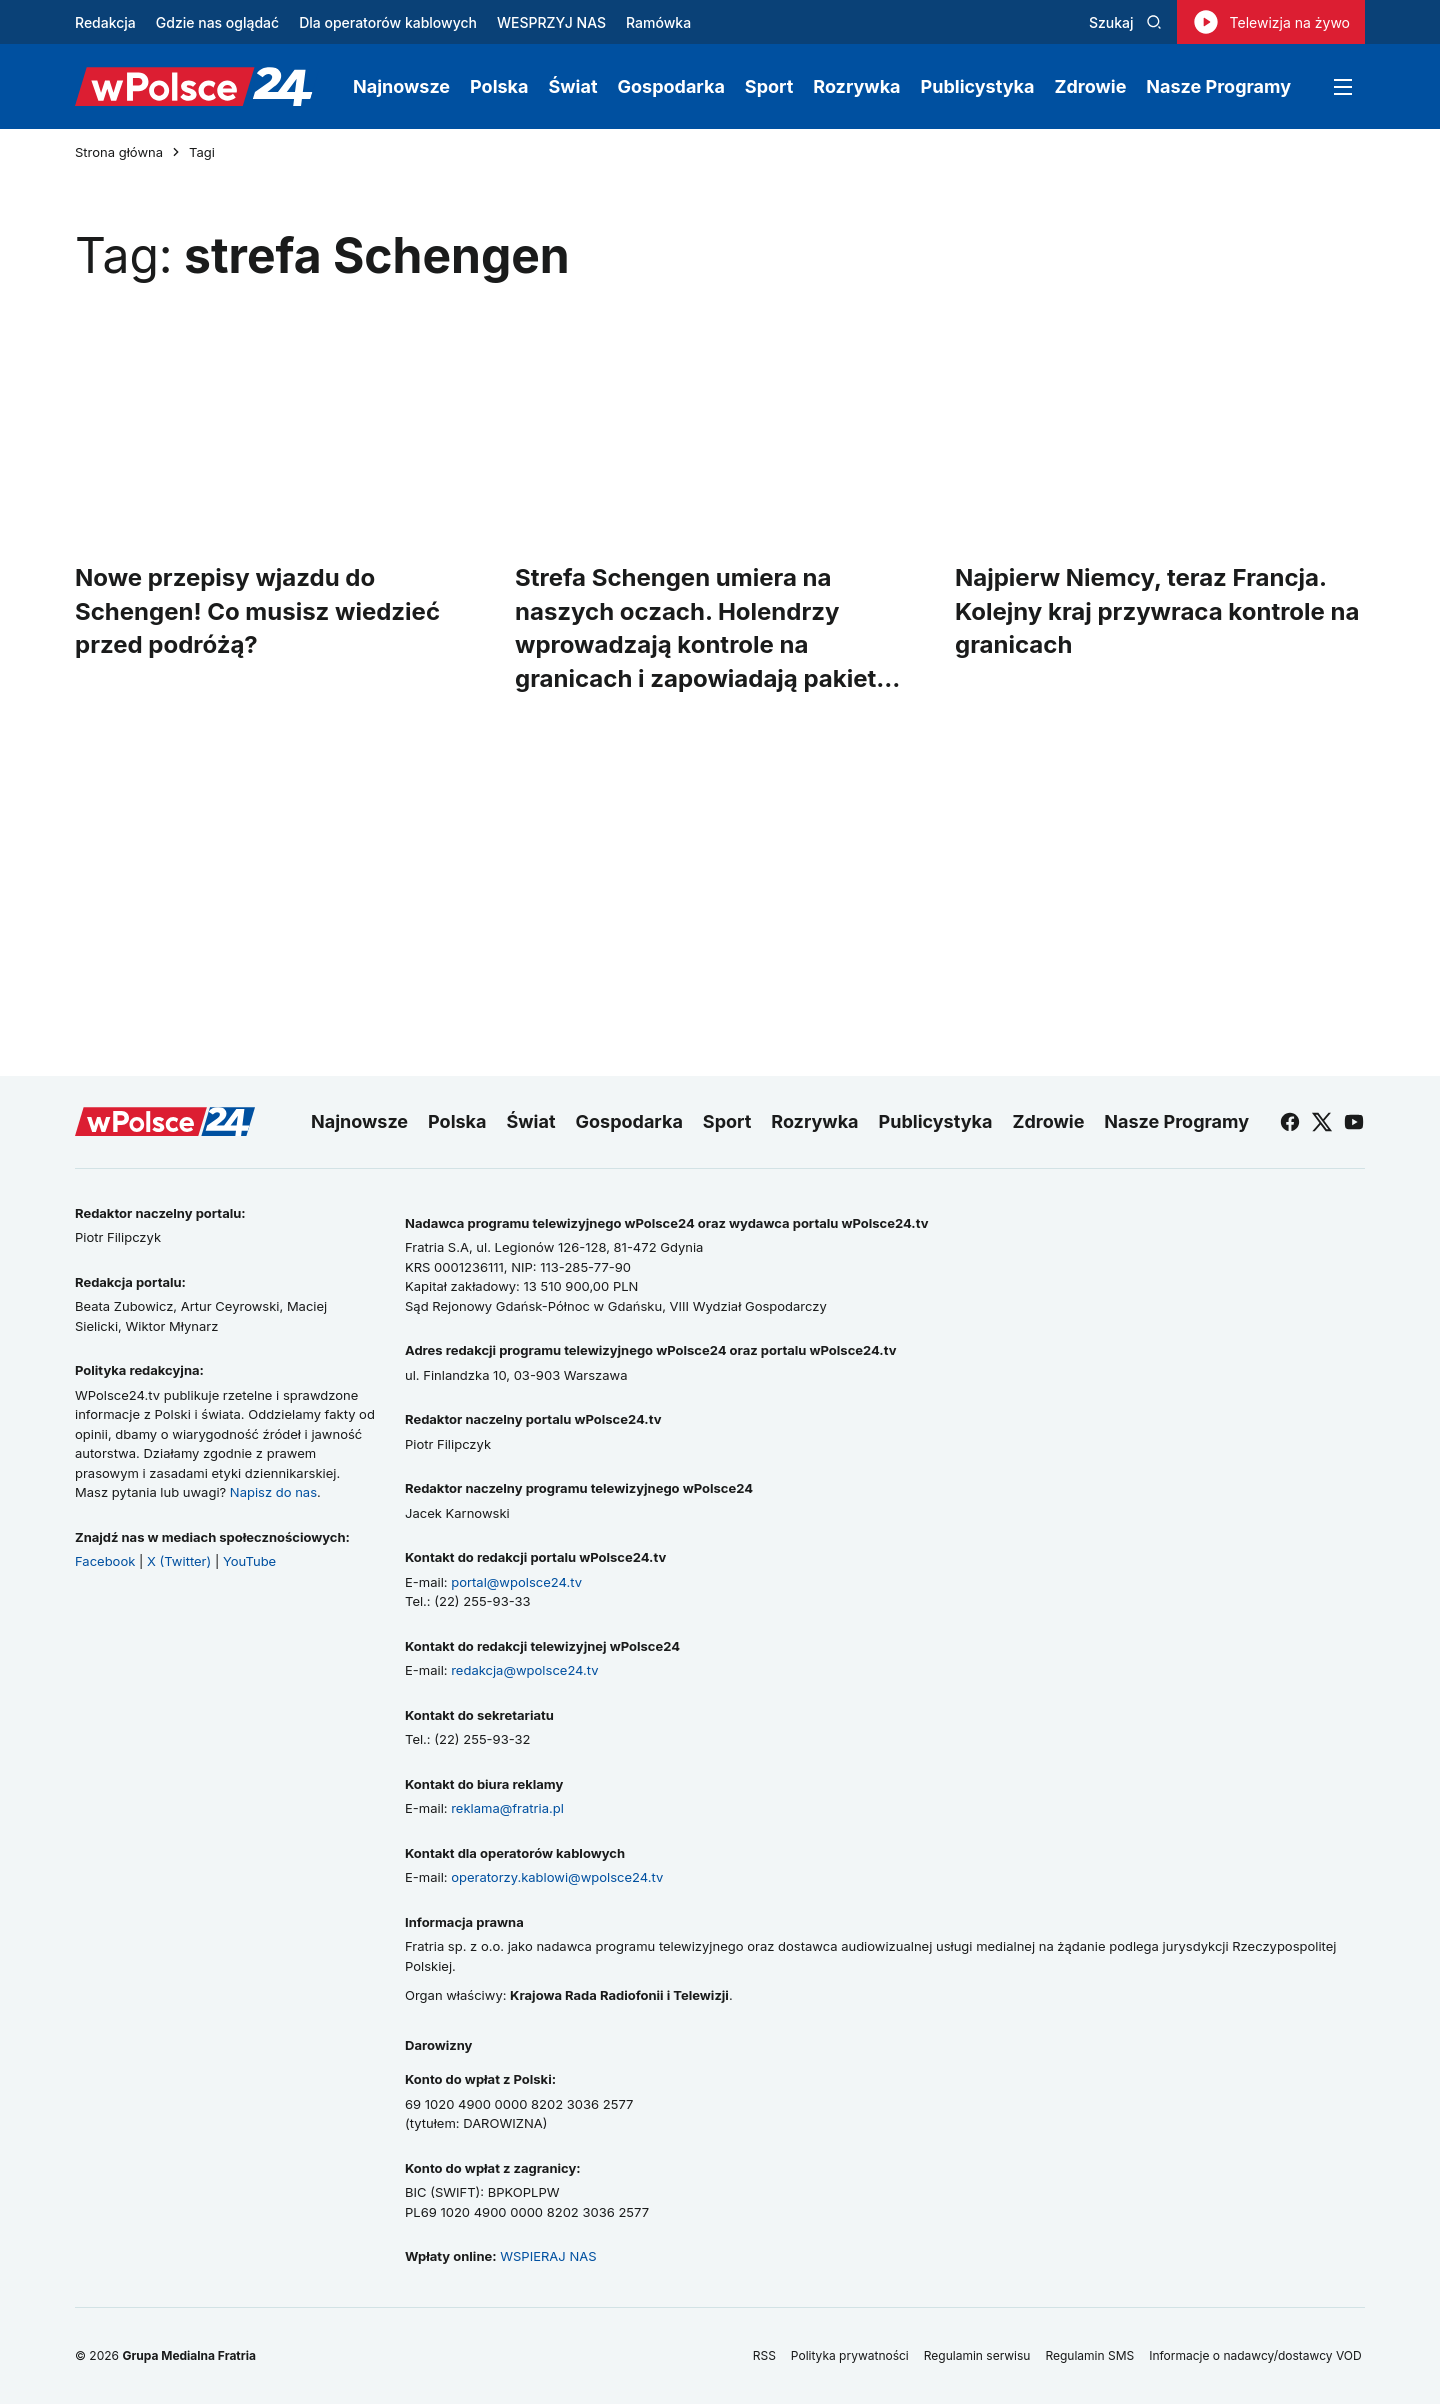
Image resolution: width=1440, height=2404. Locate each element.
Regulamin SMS (1089, 2355)
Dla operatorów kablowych (388, 22)
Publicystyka (978, 86)
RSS (764, 2355)
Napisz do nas (273, 1492)
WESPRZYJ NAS (551, 22)
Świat (573, 86)
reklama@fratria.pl (507, 1808)
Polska (499, 86)
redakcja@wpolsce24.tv (524, 1670)
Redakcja (105, 22)
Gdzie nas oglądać (217, 22)
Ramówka (658, 22)
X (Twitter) (179, 1561)
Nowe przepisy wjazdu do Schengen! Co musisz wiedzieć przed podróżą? (257, 611)
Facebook (105, 1561)
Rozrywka (856, 86)
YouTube (249, 1561)
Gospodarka (671, 86)
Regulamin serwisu (977, 2355)
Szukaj (1125, 22)
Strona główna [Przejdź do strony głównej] (119, 152)
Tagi (202, 152)
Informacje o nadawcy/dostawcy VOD (1257, 2355)
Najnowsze (401, 86)
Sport (769, 86)
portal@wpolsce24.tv (516, 1582)
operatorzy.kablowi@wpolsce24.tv (557, 1877)
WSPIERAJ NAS (548, 2256)
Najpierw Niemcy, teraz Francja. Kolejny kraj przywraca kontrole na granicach (1157, 611)
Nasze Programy (1218, 86)
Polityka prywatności (850, 2355)
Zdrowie (1090, 86)
